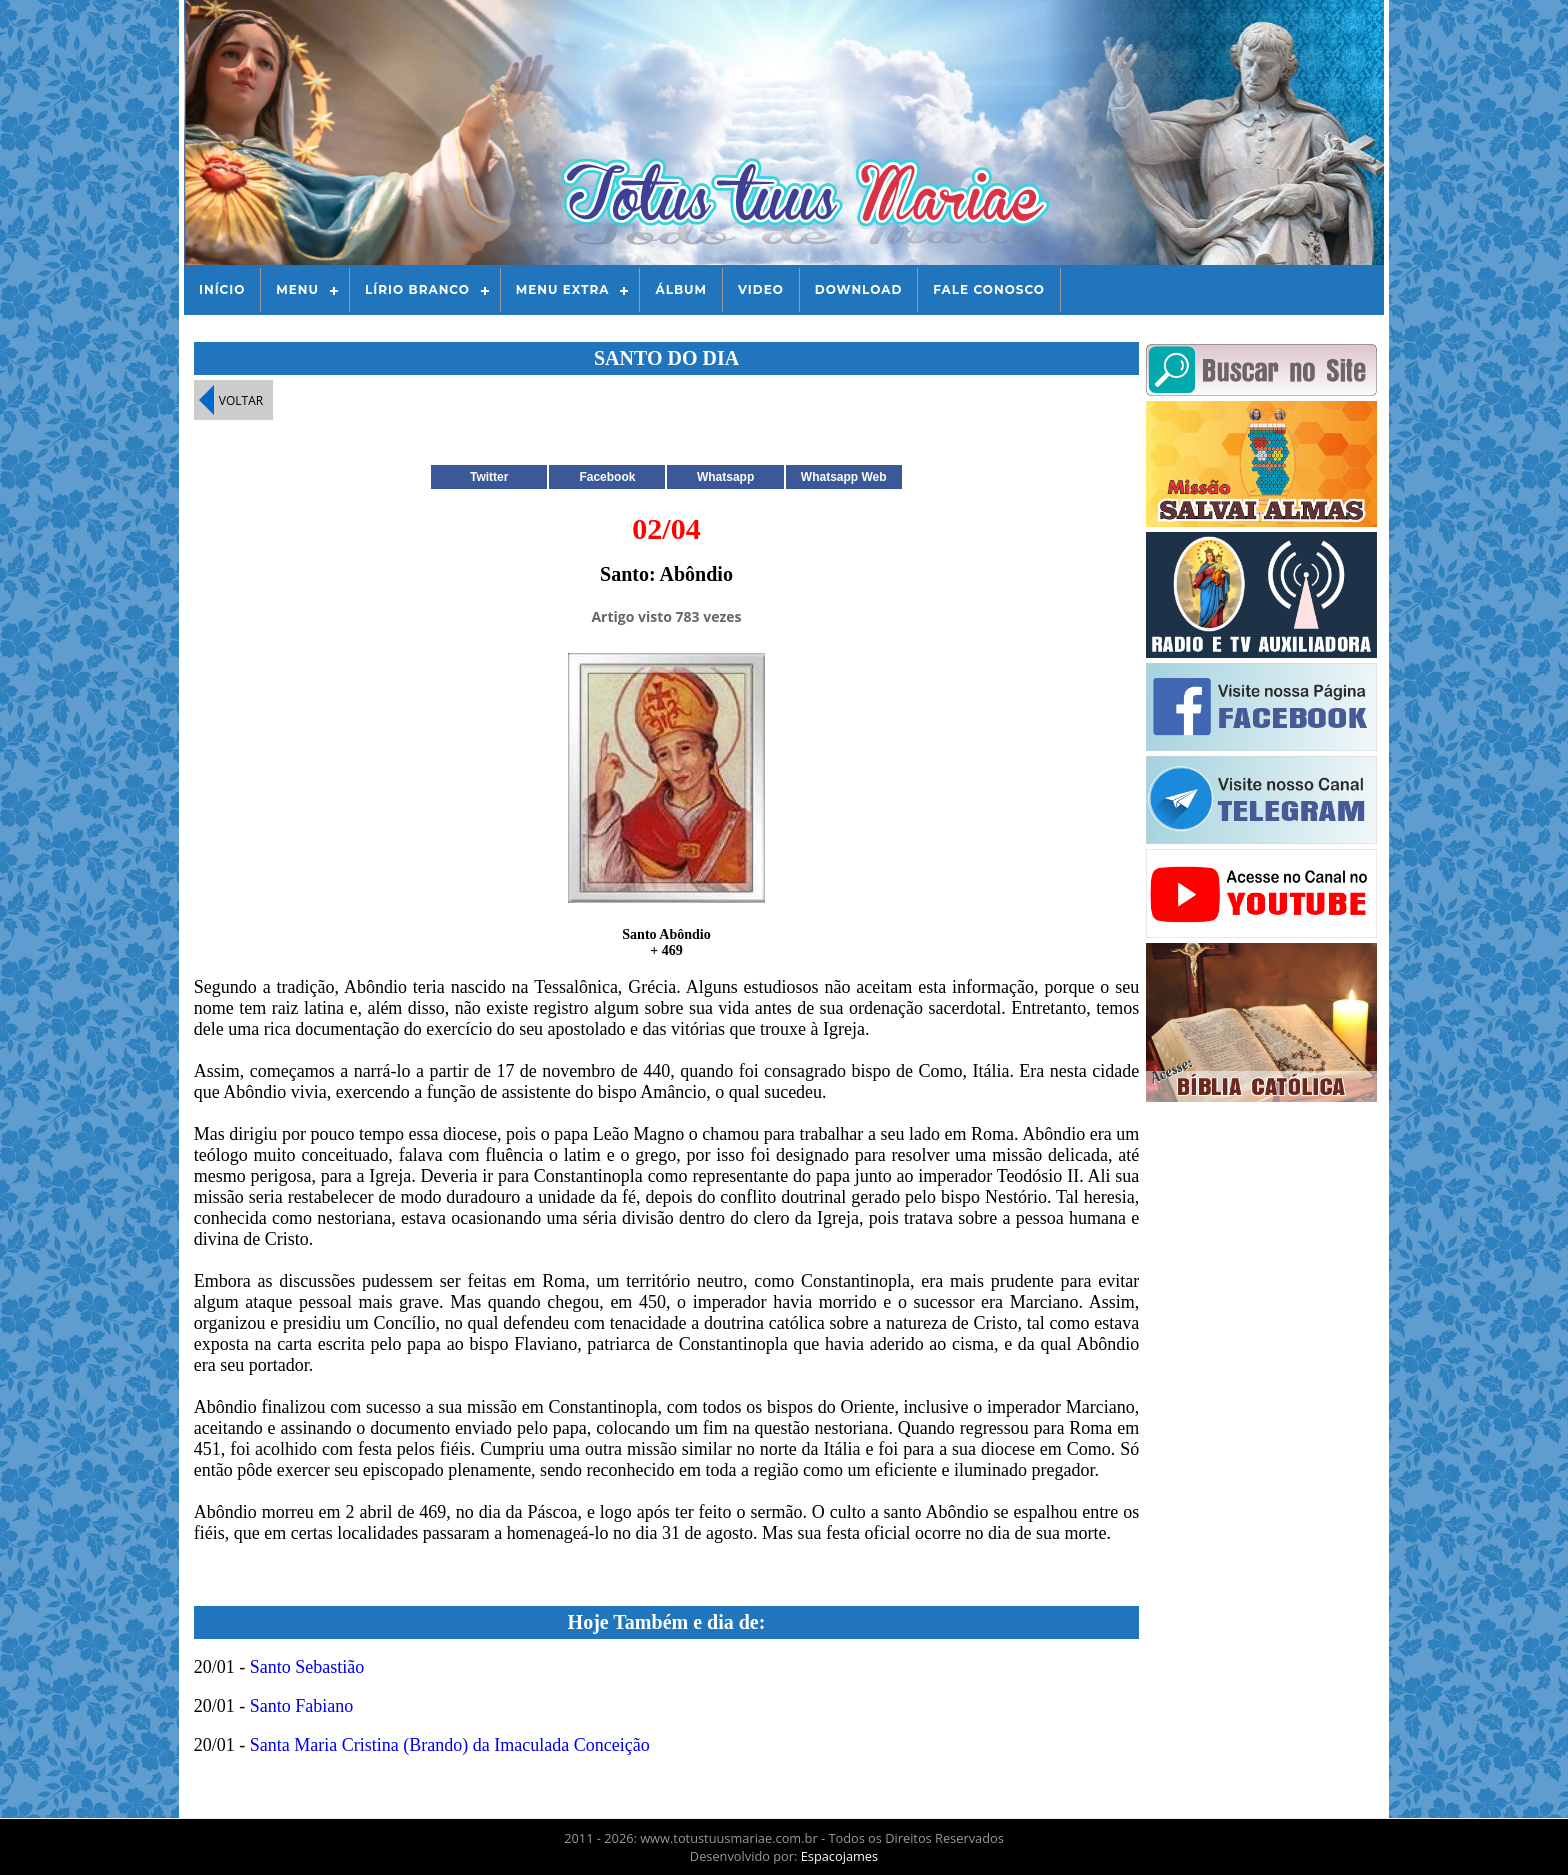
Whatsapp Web (844, 477)
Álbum (681, 289)
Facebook (607, 477)
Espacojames (839, 1856)
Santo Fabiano (302, 1706)
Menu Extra (563, 289)
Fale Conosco (989, 289)
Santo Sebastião (307, 1667)
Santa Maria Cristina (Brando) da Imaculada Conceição (450, 1745)
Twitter (489, 477)
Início (222, 289)
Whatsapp (725, 477)
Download (858, 289)
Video (761, 289)
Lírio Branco (417, 289)
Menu (297, 289)
